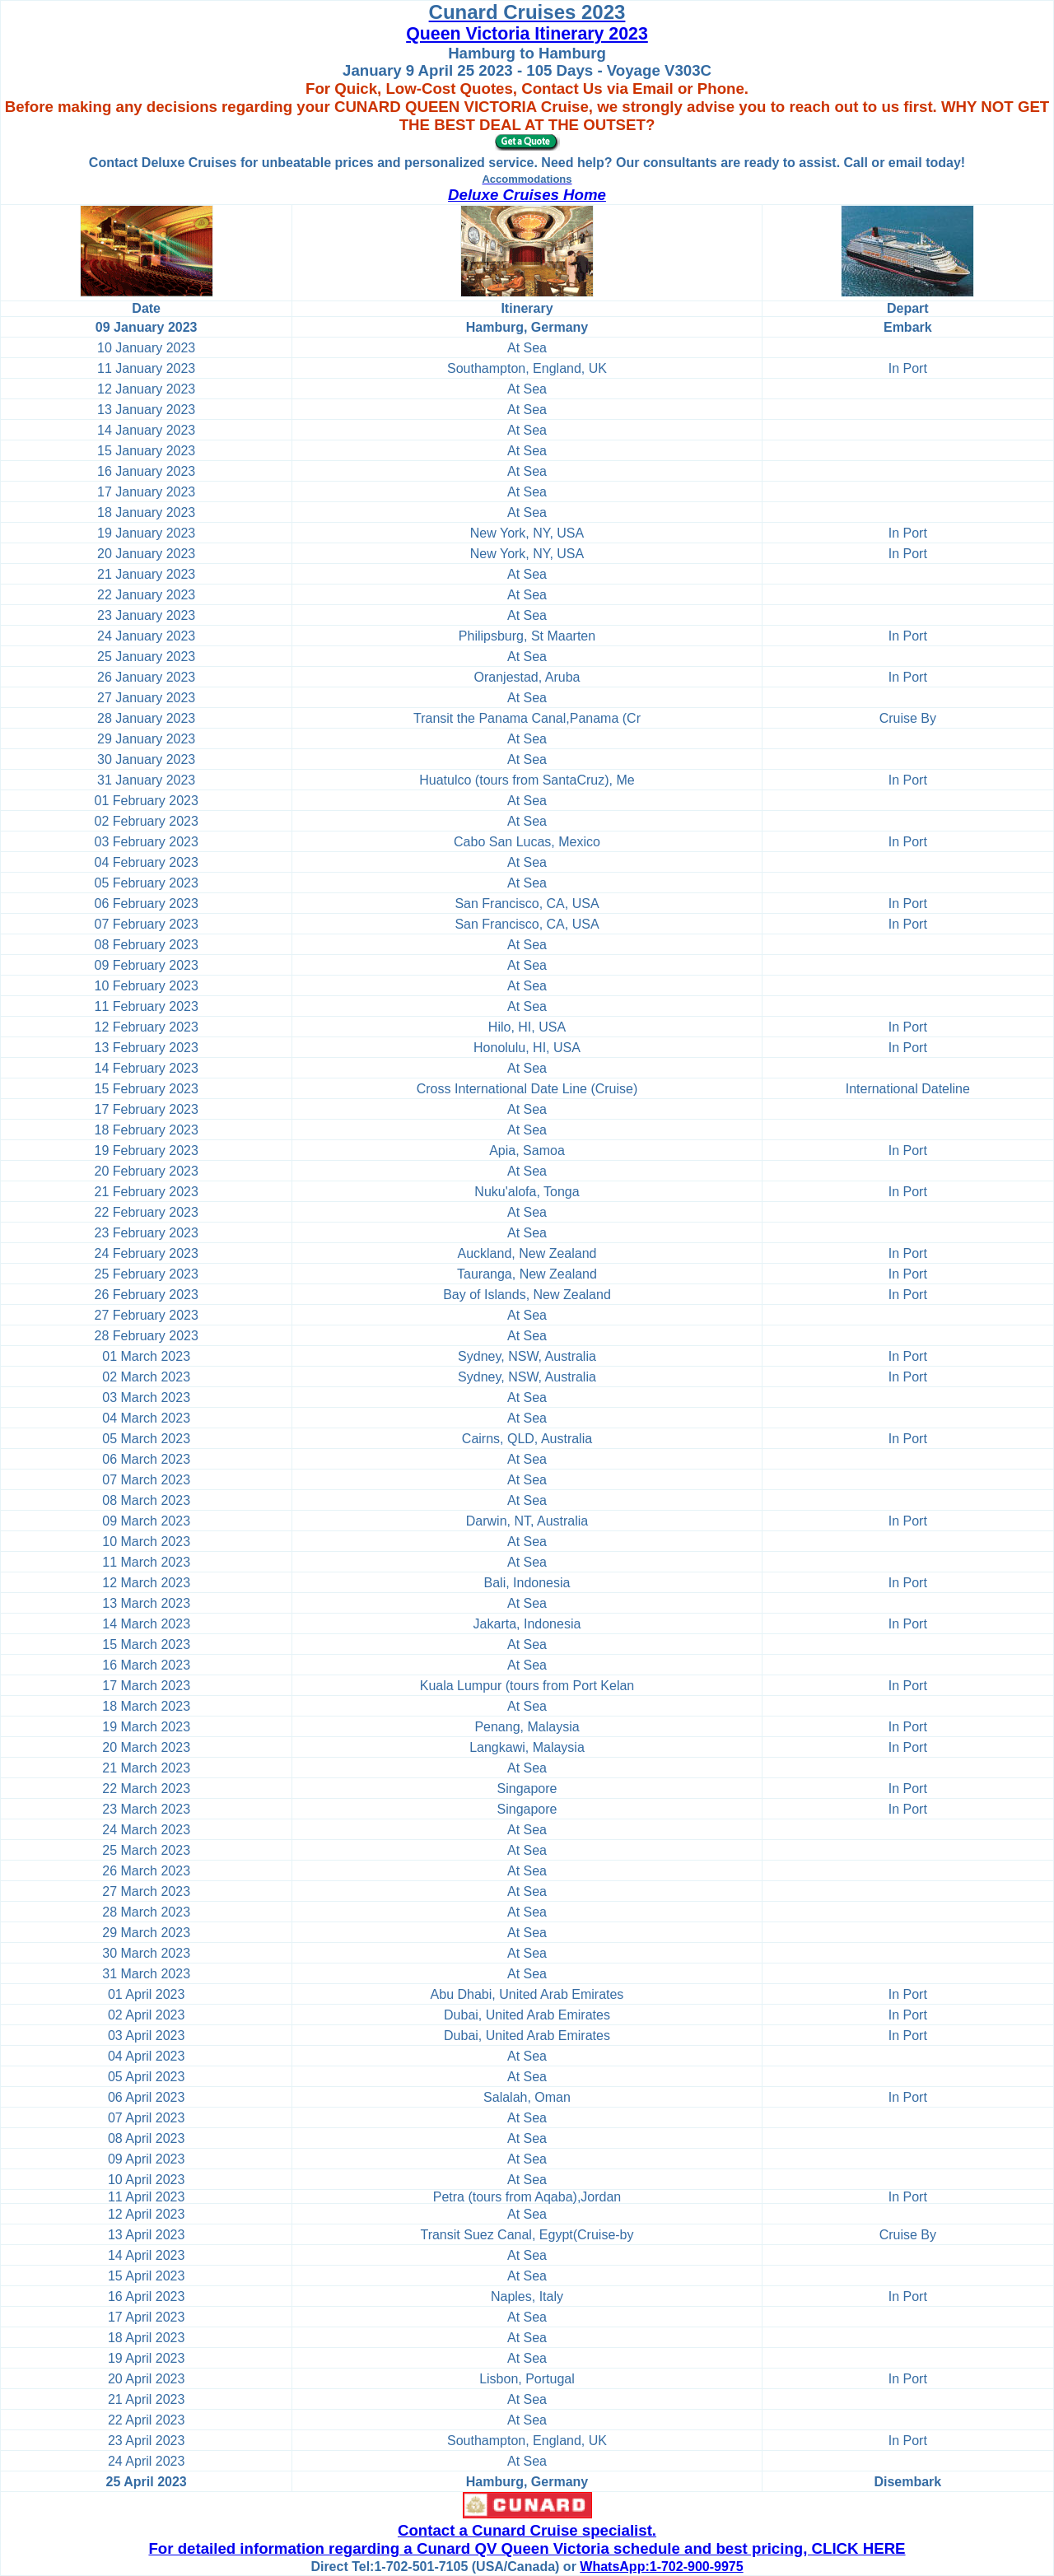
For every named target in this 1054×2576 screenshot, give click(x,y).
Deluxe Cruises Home (527, 194)
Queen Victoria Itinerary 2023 (527, 34)
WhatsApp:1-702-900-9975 (661, 2567)
